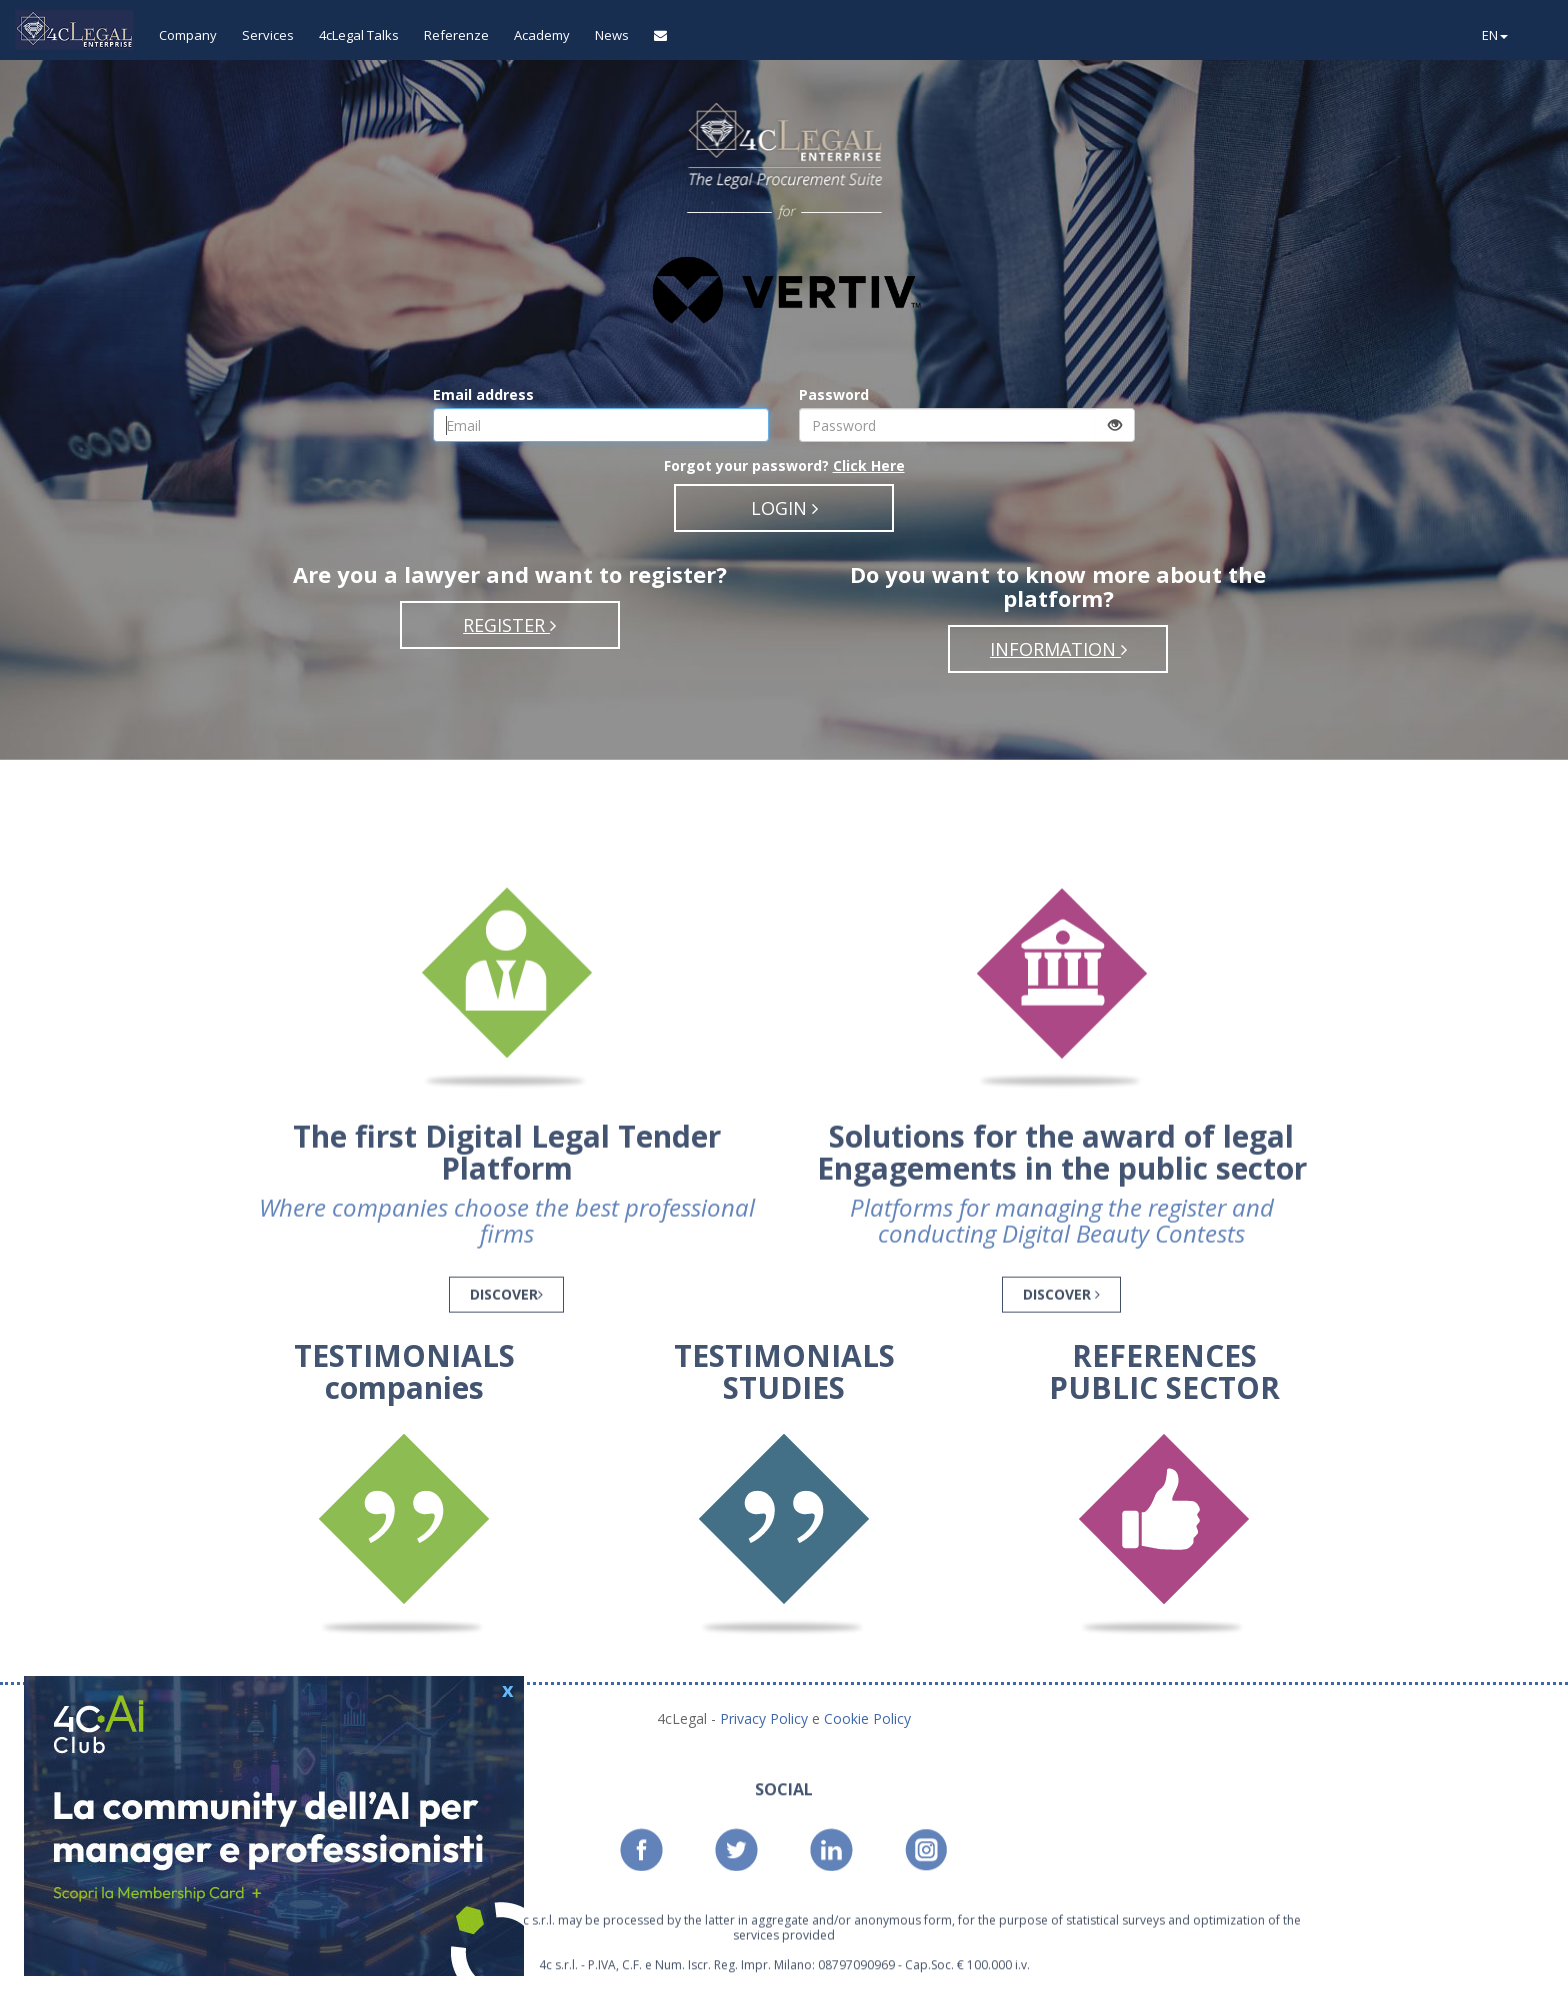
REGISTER (509, 625)
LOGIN (784, 508)
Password (834, 394)
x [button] (508, 1687)
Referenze (456, 35)
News (612, 35)
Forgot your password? (784, 465)
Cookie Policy (867, 1718)
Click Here (869, 465)
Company (188, 35)
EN (1495, 35)
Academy (542, 35)
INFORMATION (1058, 649)
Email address (483, 394)
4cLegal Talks (359, 35)
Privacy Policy (766, 1718)
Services (268, 35)
